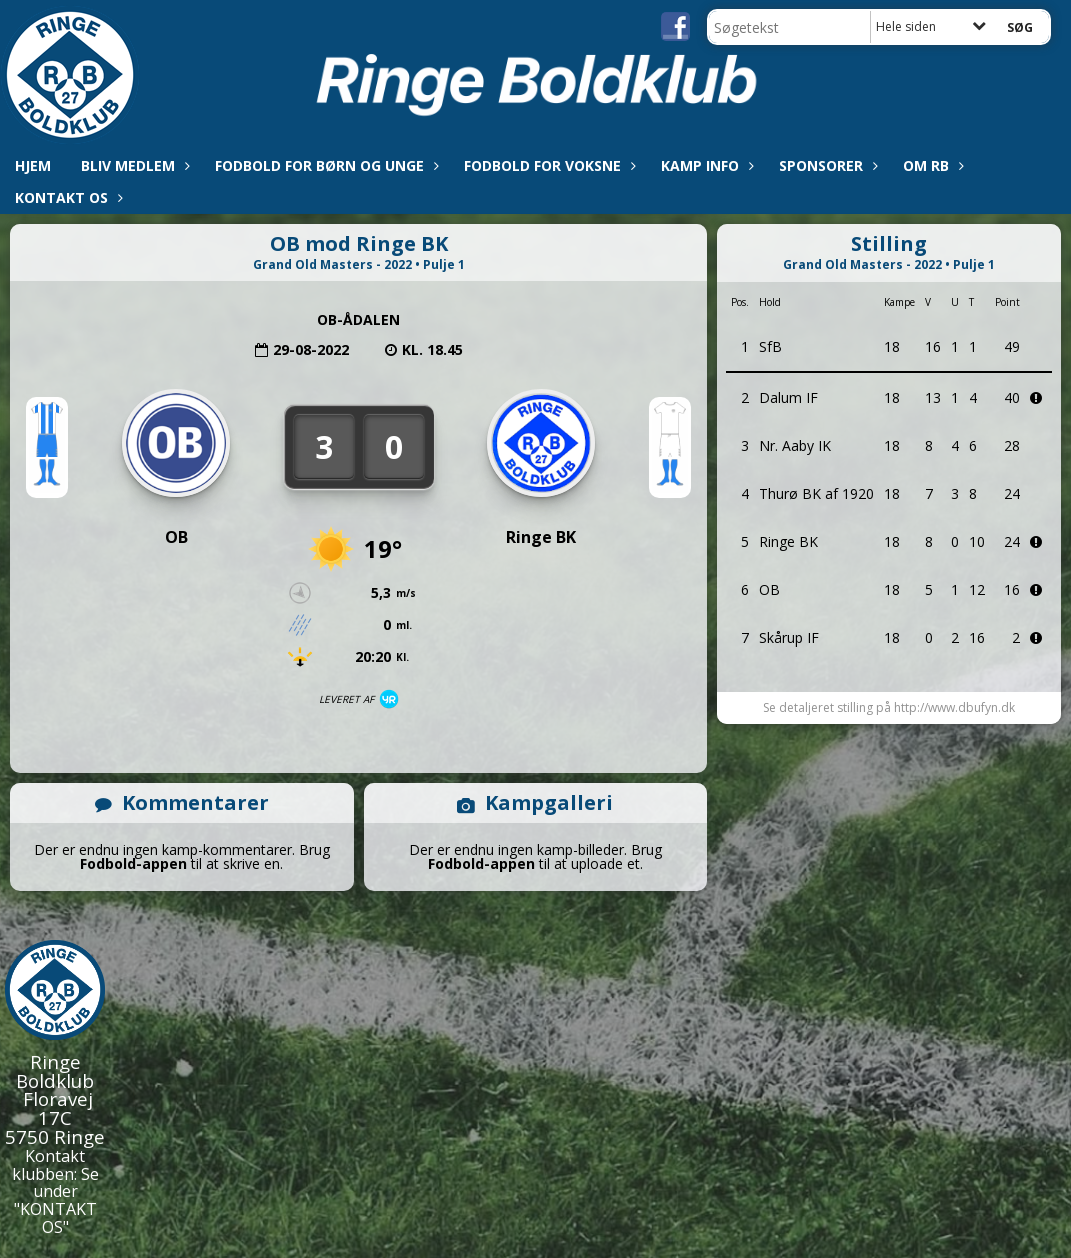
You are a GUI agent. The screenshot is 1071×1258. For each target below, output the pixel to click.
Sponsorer (826, 165)
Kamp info (705, 165)
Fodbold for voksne (547, 165)
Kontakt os (66, 197)
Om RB (931, 165)
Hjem (33, 165)
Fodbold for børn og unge (324, 165)
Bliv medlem (133, 165)
